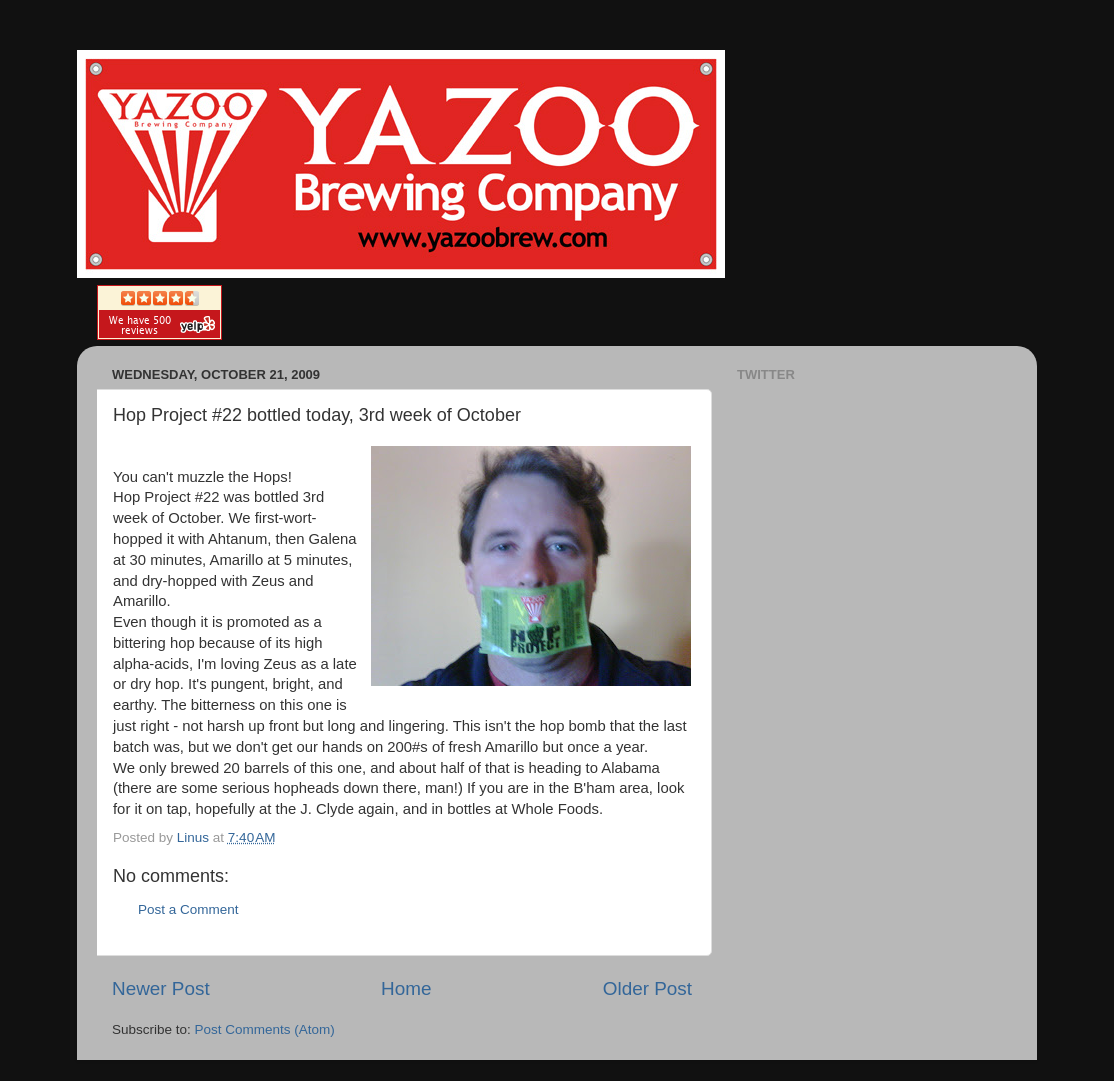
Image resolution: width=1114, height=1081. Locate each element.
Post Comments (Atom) (265, 1029)
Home (406, 988)
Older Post (647, 988)
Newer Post (161, 988)
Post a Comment (188, 909)
